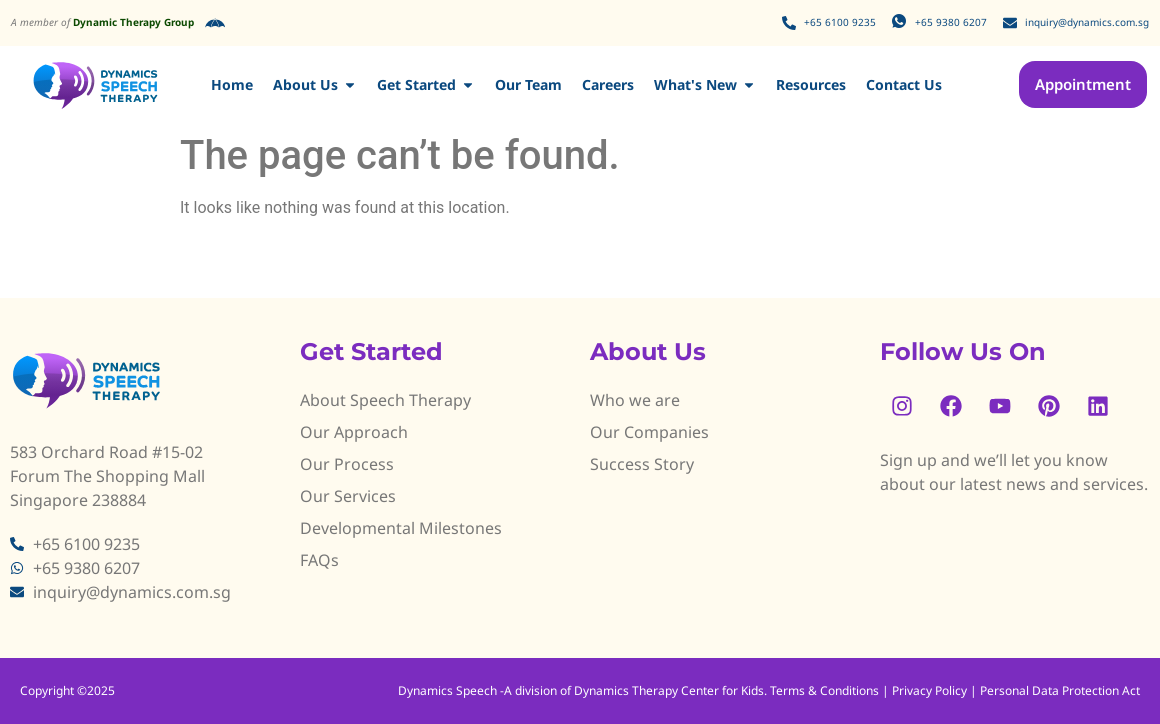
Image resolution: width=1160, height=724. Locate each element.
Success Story (642, 464)
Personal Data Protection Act (1060, 690)
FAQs (319, 560)
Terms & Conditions (826, 690)
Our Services (348, 496)
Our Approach (354, 432)
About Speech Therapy (385, 400)
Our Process (347, 464)
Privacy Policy (929, 690)
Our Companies (649, 432)
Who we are (635, 400)
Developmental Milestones (401, 528)
